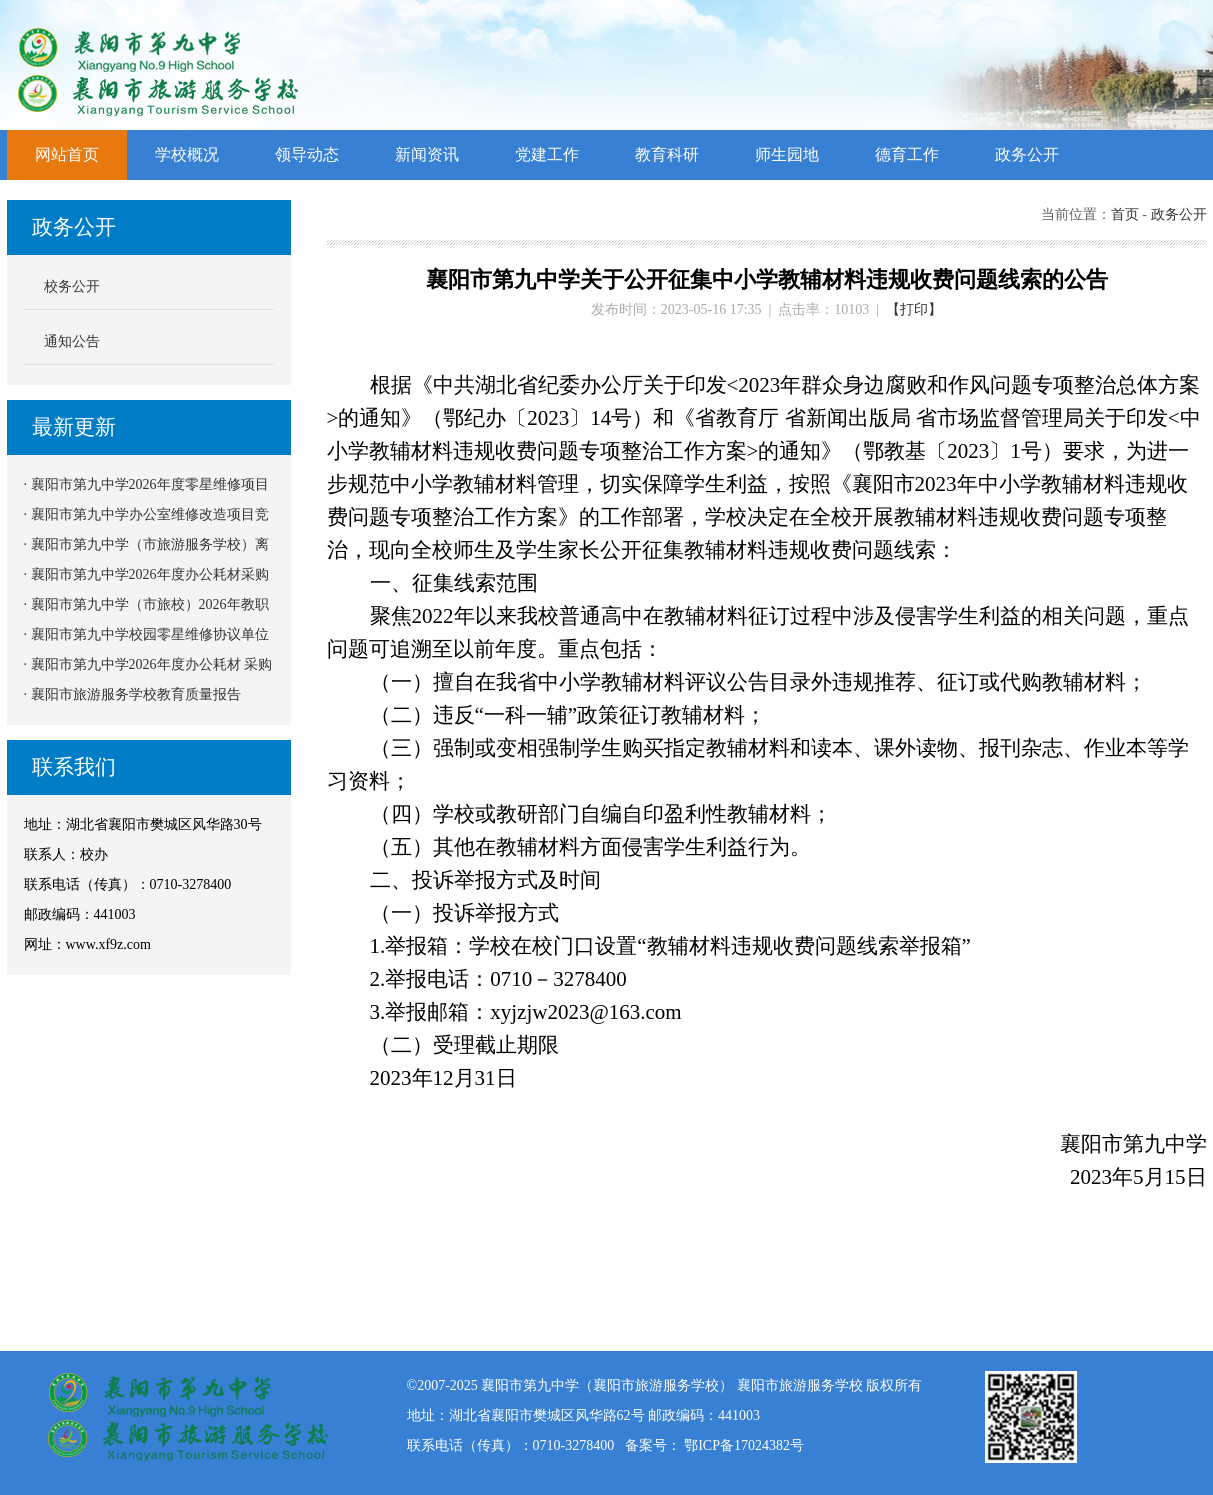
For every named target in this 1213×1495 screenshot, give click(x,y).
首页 (1125, 214)
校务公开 (72, 286)
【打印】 (914, 309)
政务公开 (1027, 154)
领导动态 (307, 154)
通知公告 (72, 341)
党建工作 (547, 154)
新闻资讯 (427, 154)
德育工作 (907, 154)
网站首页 (67, 154)
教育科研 (667, 154)
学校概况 (187, 154)
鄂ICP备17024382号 (744, 1445)
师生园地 (787, 154)
